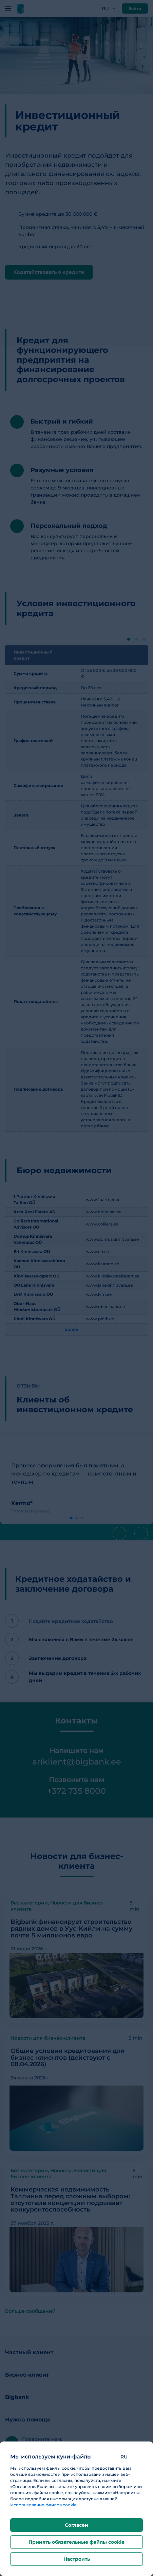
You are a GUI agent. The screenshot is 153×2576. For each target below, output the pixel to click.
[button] (129, 2456)
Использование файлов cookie (43, 2504)
